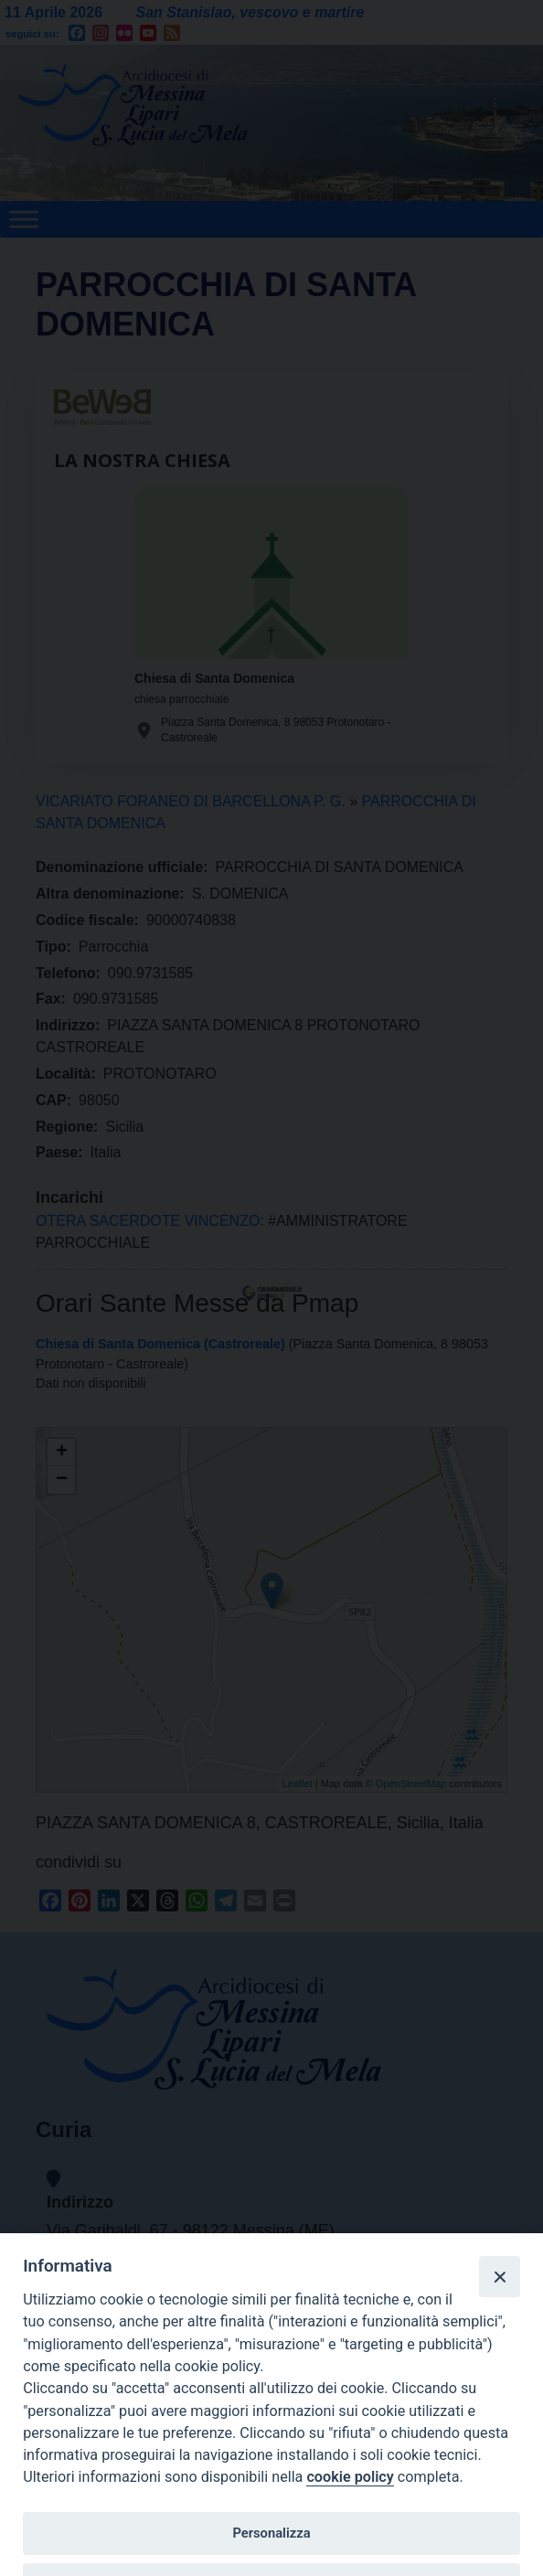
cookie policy (349, 2477)
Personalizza (271, 2533)
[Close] (499, 2276)
